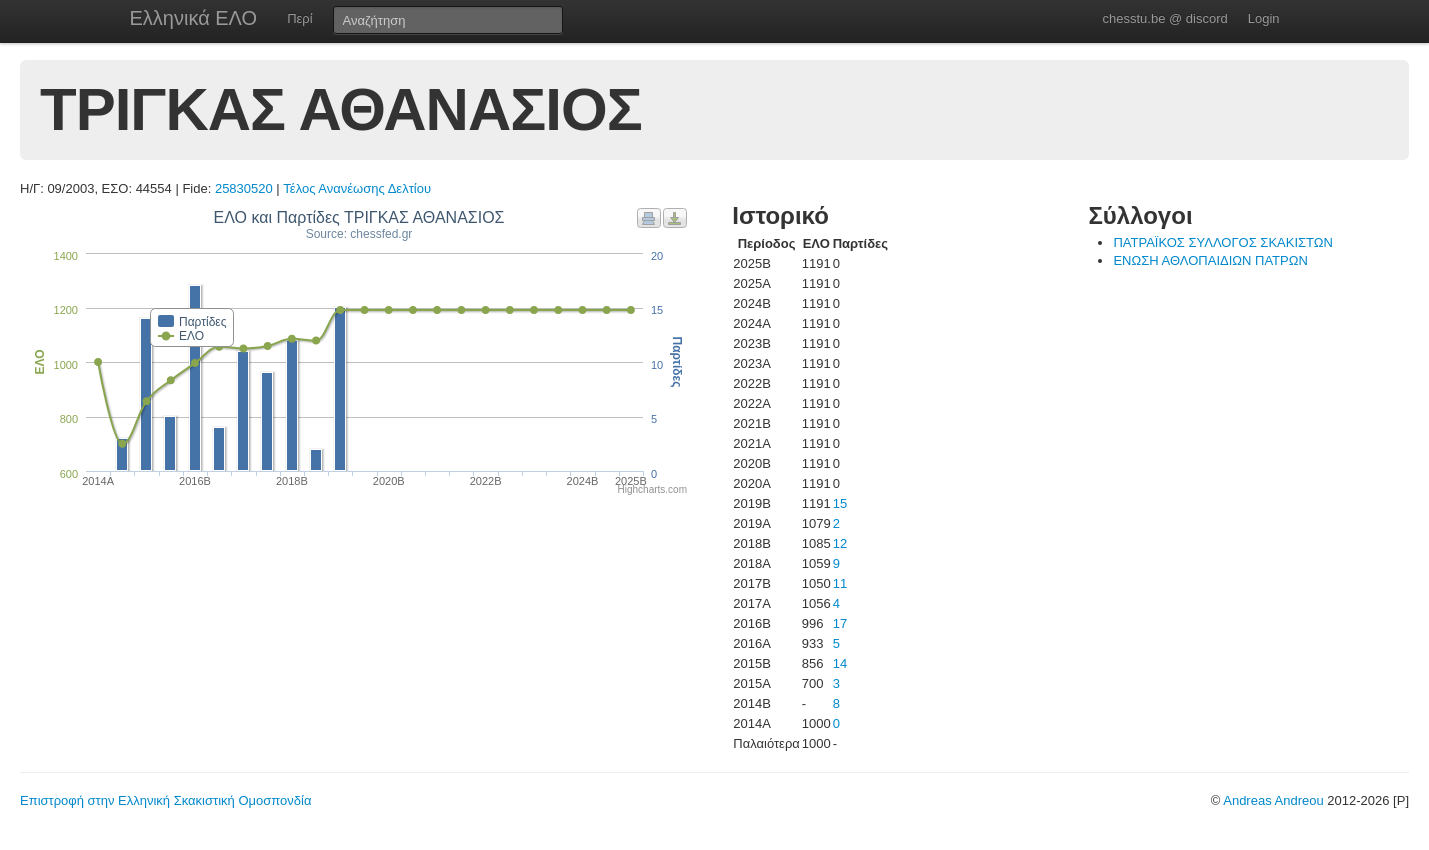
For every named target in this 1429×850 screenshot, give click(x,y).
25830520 (244, 188)
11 (840, 583)
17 (840, 623)
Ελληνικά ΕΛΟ (194, 18)
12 (840, 543)
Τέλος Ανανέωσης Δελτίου (357, 188)
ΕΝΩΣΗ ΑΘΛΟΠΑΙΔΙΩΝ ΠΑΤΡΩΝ (1210, 260)
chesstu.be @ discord (1164, 18)
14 (840, 663)
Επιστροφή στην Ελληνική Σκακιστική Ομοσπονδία (165, 800)
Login (1264, 18)
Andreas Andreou (1273, 800)
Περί (299, 18)
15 (840, 503)
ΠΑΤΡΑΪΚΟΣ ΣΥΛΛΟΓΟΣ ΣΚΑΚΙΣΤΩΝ (1222, 242)
